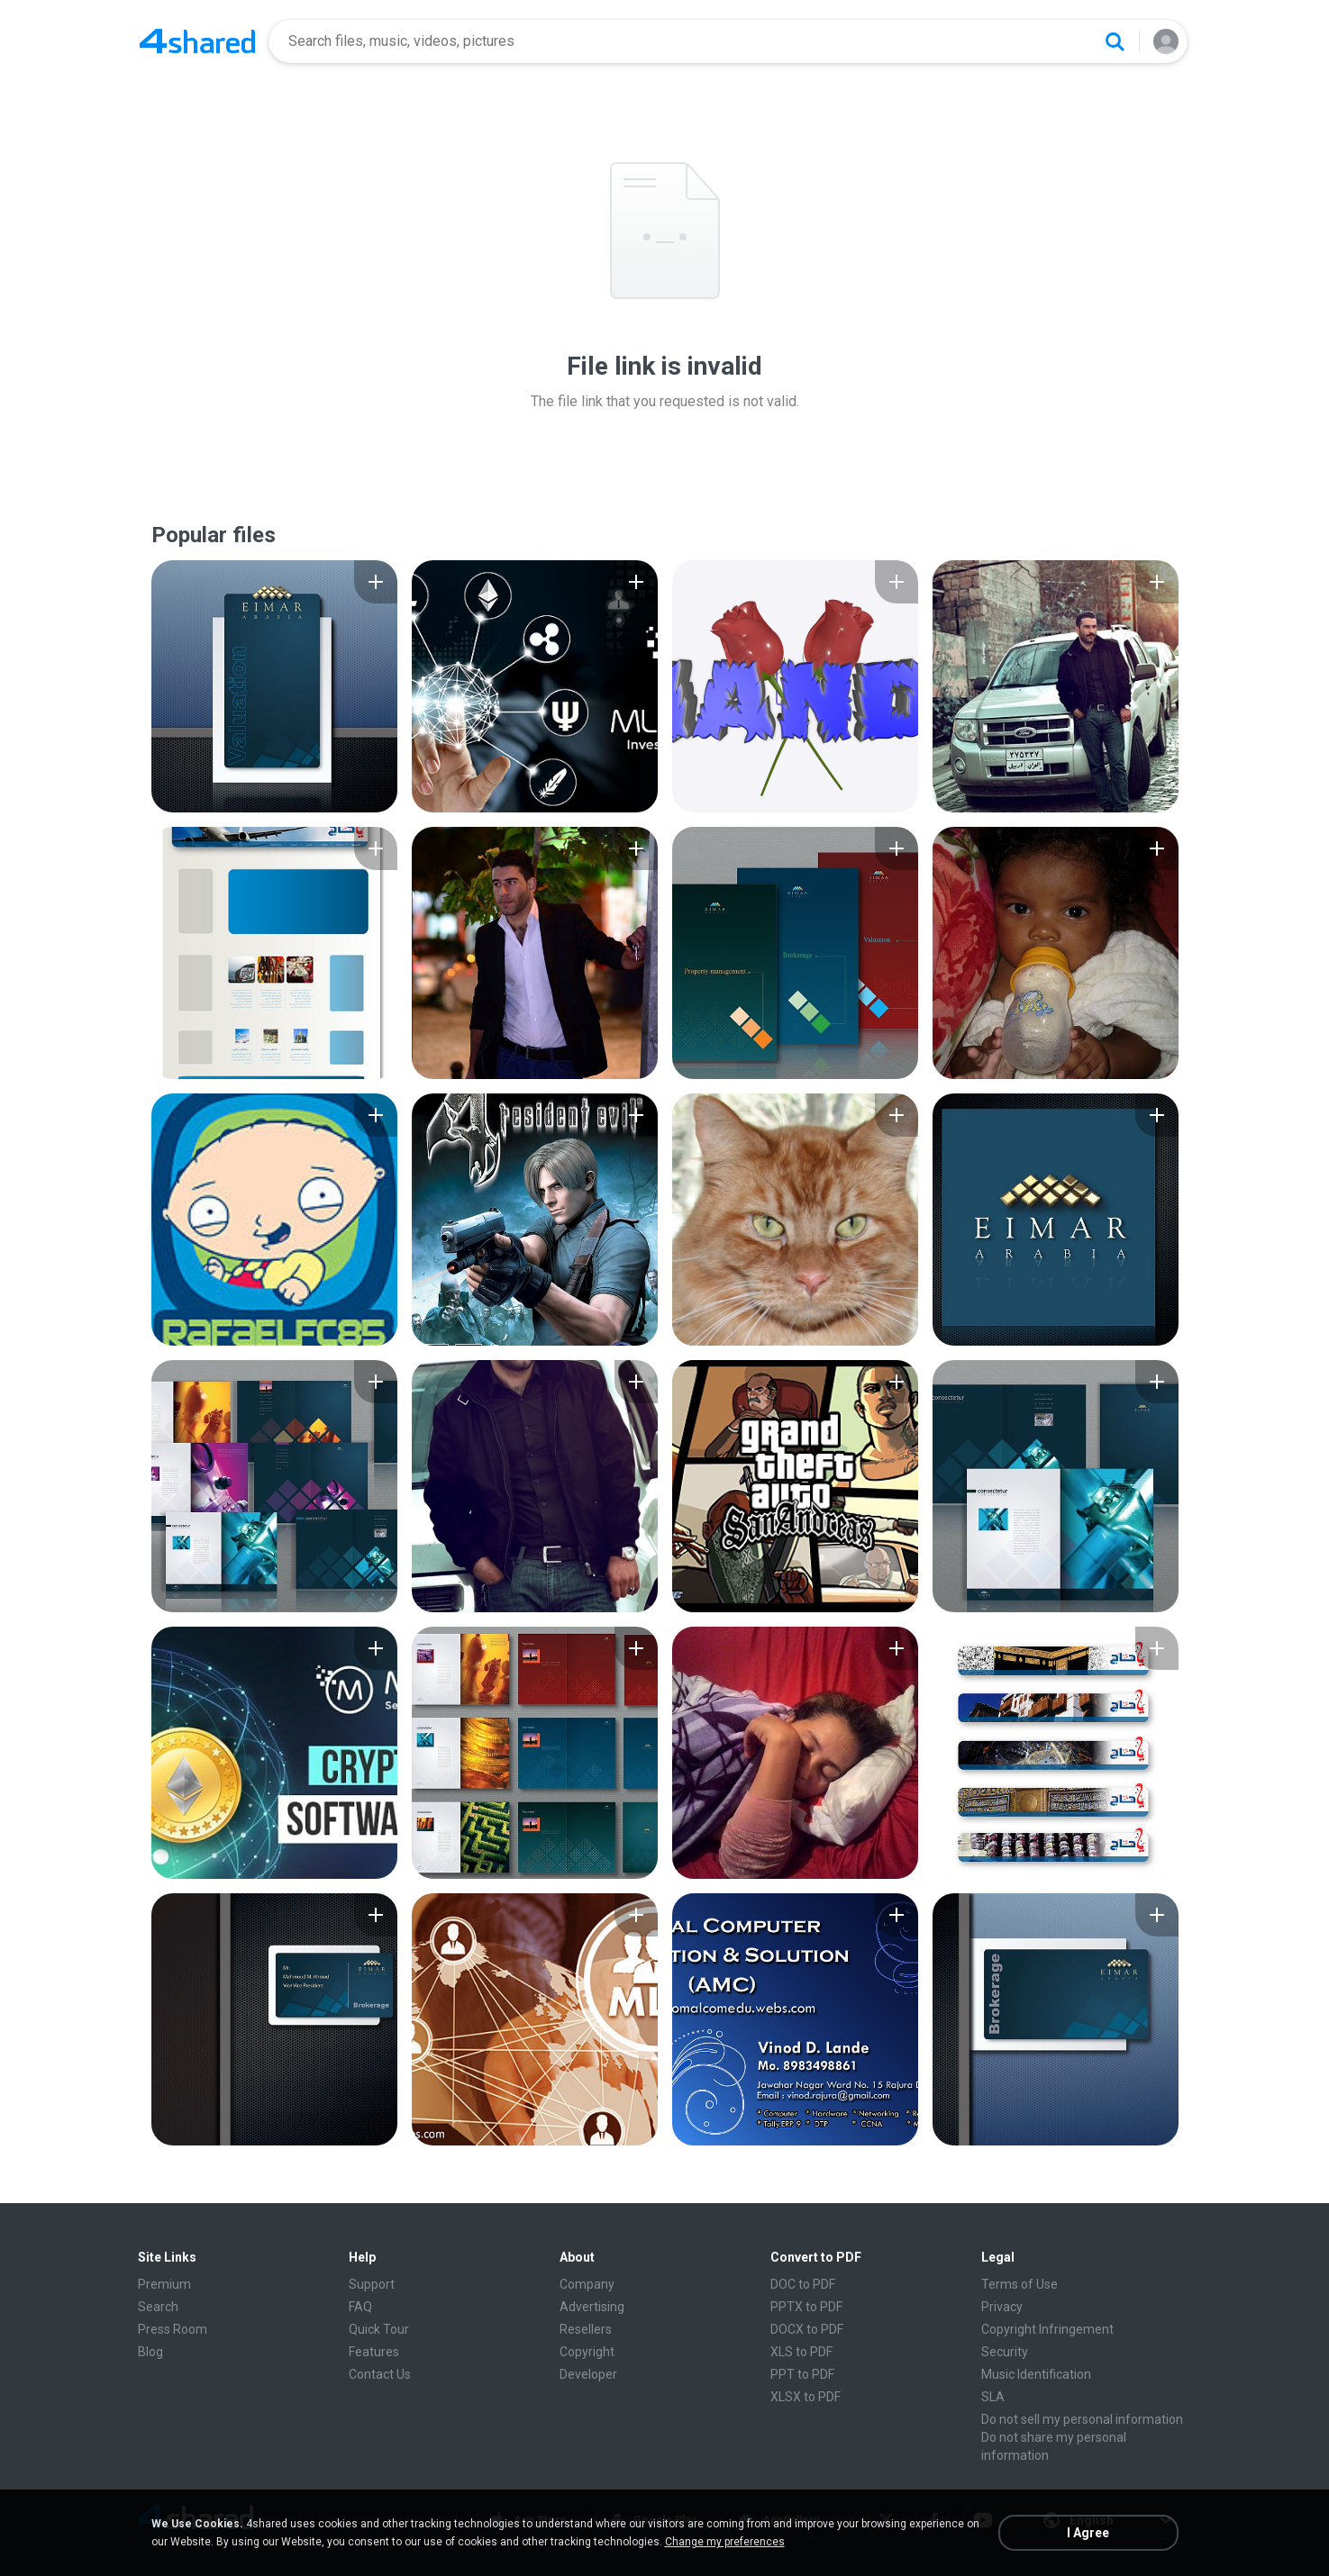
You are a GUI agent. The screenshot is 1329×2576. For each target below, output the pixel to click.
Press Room (172, 2329)
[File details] (274, 686)
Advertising (592, 2306)
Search (158, 2306)
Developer (588, 2374)
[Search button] (1114, 41)
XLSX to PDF (805, 2397)
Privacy (1002, 2306)
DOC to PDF (802, 2284)
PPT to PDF (802, 2374)
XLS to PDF (801, 2352)
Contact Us (380, 2374)
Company (587, 2284)
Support (372, 2284)
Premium (164, 2284)
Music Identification (1036, 2374)
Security (1004, 2352)
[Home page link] (197, 41)
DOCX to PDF (806, 2329)
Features (374, 2352)
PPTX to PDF (806, 2306)
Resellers (586, 2329)
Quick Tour (379, 2329)
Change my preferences (725, 2541)
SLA (993, 2397)
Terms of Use (1019, 2284)
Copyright (587, 2352)
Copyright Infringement (1047, 2329)
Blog (150, 2352)
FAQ (360, 2306)
